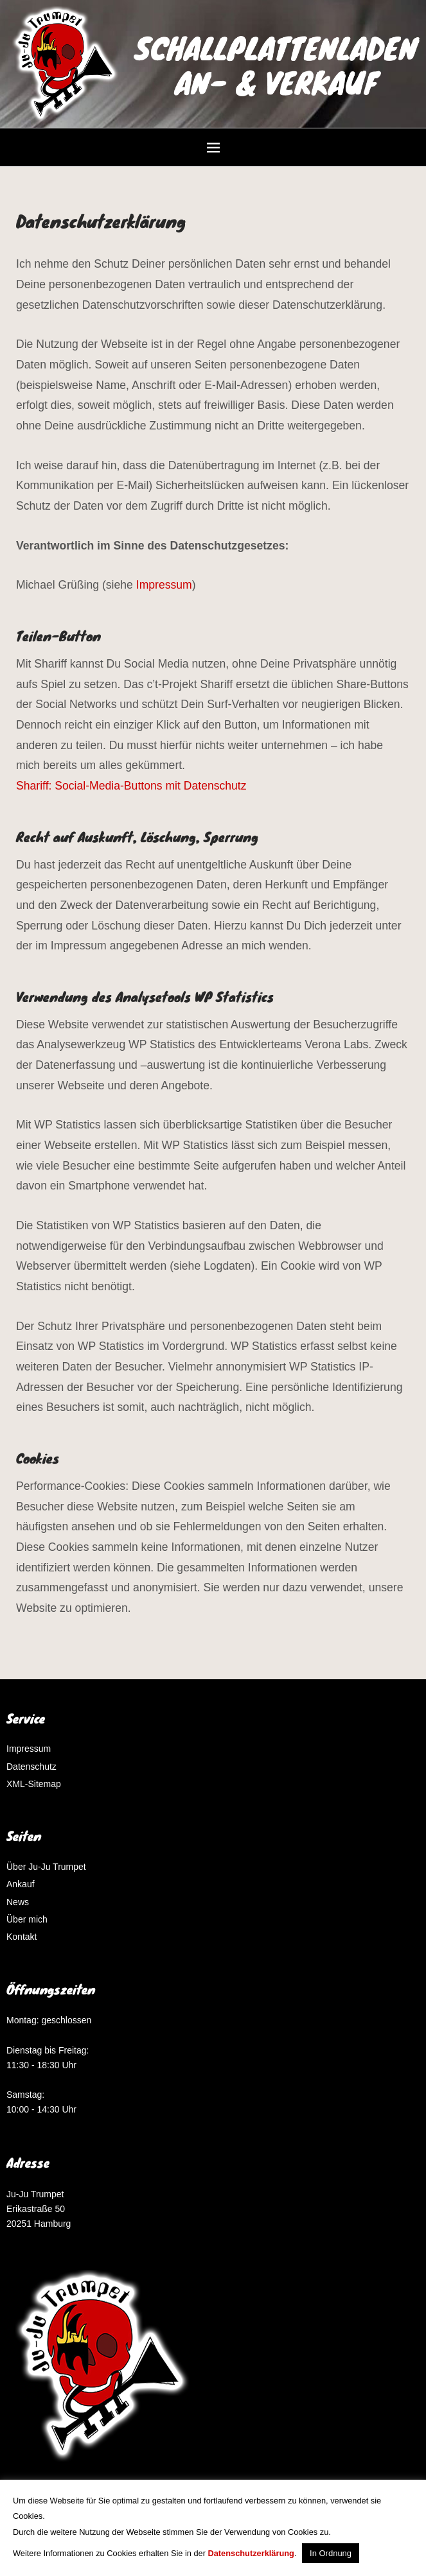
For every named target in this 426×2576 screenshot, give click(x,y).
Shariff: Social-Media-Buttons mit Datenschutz (132, 785)
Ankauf (20, 1884)
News (17, 1902)
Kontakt (21, 1937)
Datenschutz (31, 1766)
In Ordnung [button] (330, 2553)
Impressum (164, 584)
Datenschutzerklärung (251, 2553)
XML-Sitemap (33, 1784)
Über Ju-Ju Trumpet (46, 1867)
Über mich (27, 1919)
